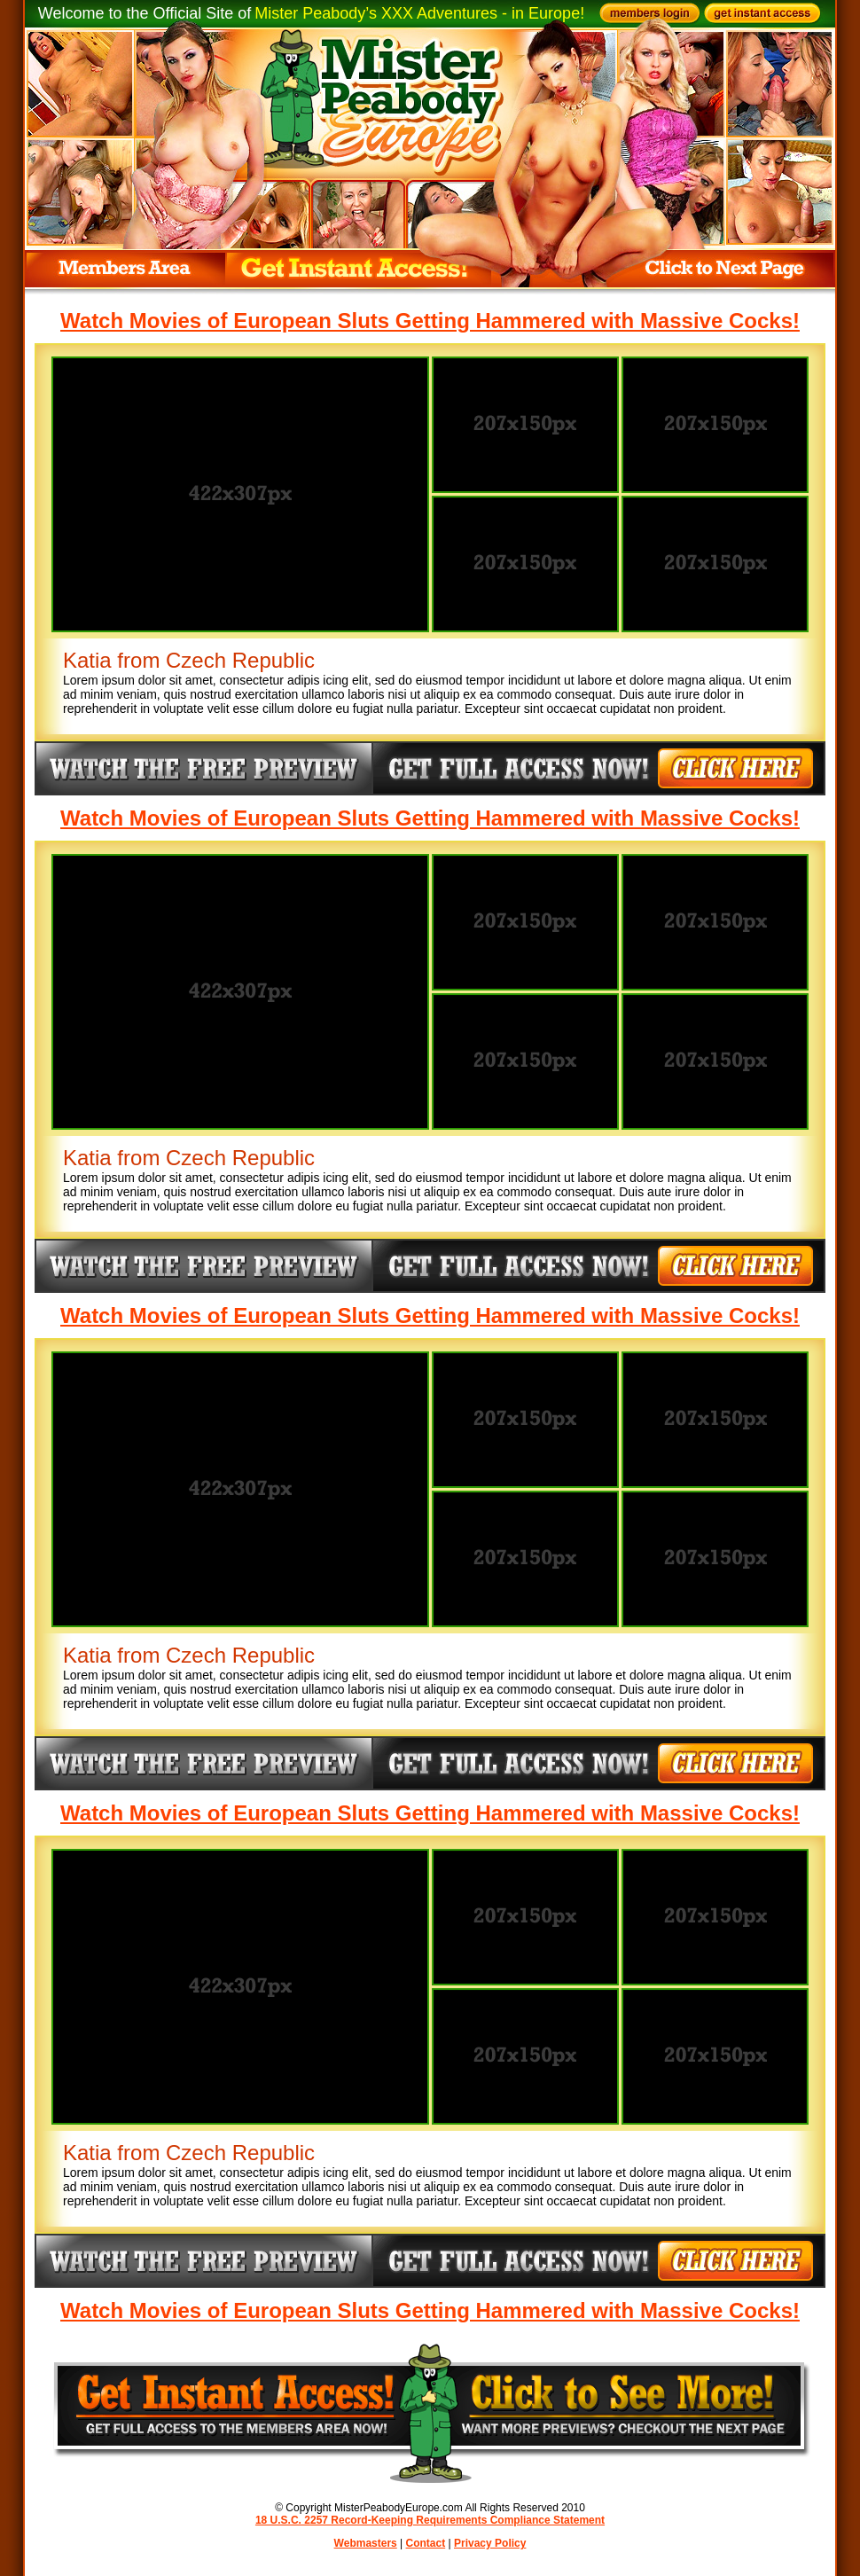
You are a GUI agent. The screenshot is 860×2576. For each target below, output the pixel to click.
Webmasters (365, 2543)
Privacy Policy (490, 2543)
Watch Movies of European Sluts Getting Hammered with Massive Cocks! (430, 321)
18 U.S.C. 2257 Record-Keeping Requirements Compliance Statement (430, 2520)
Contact (426, 2543)
